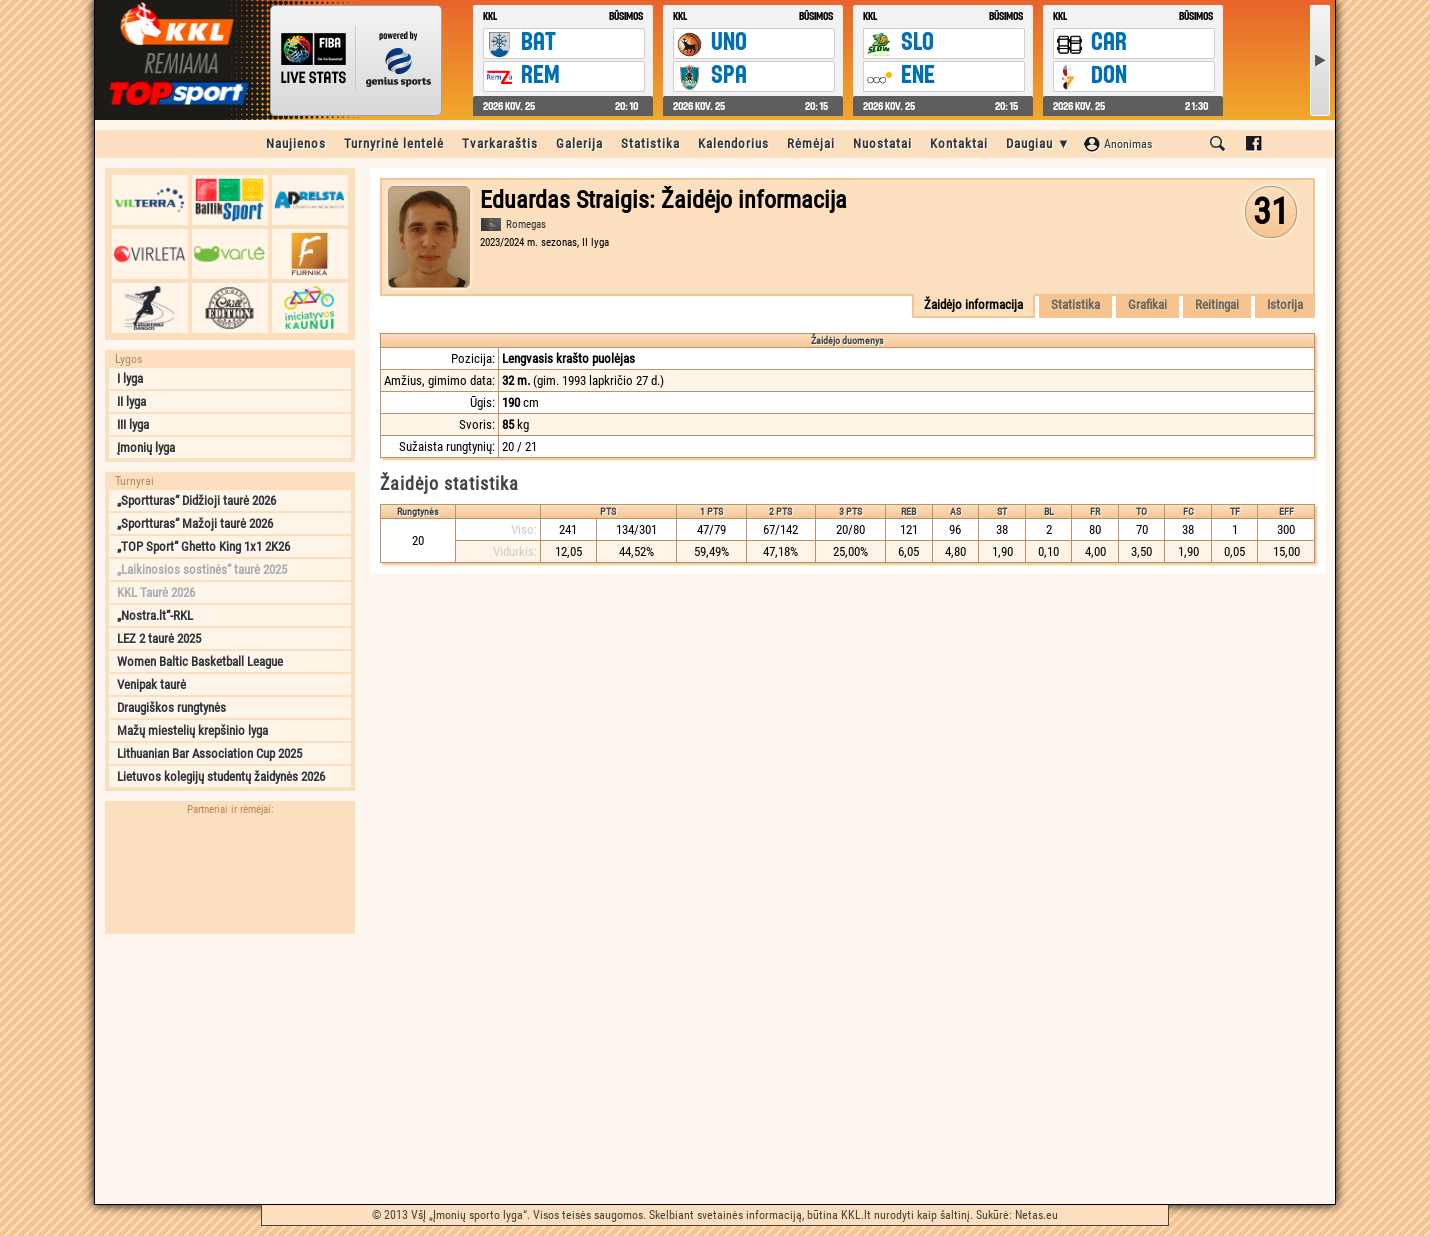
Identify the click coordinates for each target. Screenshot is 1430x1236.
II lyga (131, 401)
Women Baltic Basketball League (200, 661)
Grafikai (1147, 304)
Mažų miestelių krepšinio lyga (192, 730)
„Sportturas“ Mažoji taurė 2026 (195, 523)
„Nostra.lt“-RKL (155, 615)
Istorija (1285, 304)
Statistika (650, 143)
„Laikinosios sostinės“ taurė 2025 (202, 569)
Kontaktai (959, 143)
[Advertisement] (230, 1069)
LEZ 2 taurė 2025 (159, 638)
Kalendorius (733, 143)
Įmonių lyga (146, 447)
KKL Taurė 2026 (156, 592)
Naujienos (296, 143)
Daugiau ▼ (1038, 143)
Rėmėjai (811, 143)
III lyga (133, 424)
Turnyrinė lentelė (394, 143)
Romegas (526, 224)
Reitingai (1217, 304)
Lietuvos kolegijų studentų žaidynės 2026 (221, 776)
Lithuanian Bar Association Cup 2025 (209, 753)
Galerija (579, 143)
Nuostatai (882, 143)
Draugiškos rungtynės (171, 707)
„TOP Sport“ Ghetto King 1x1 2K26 (203, 546)
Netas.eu (1036, 1215)
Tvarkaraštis (500, 143)
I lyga (130, 378)
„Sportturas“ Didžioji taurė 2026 (196, 500)
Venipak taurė (151, 684)
